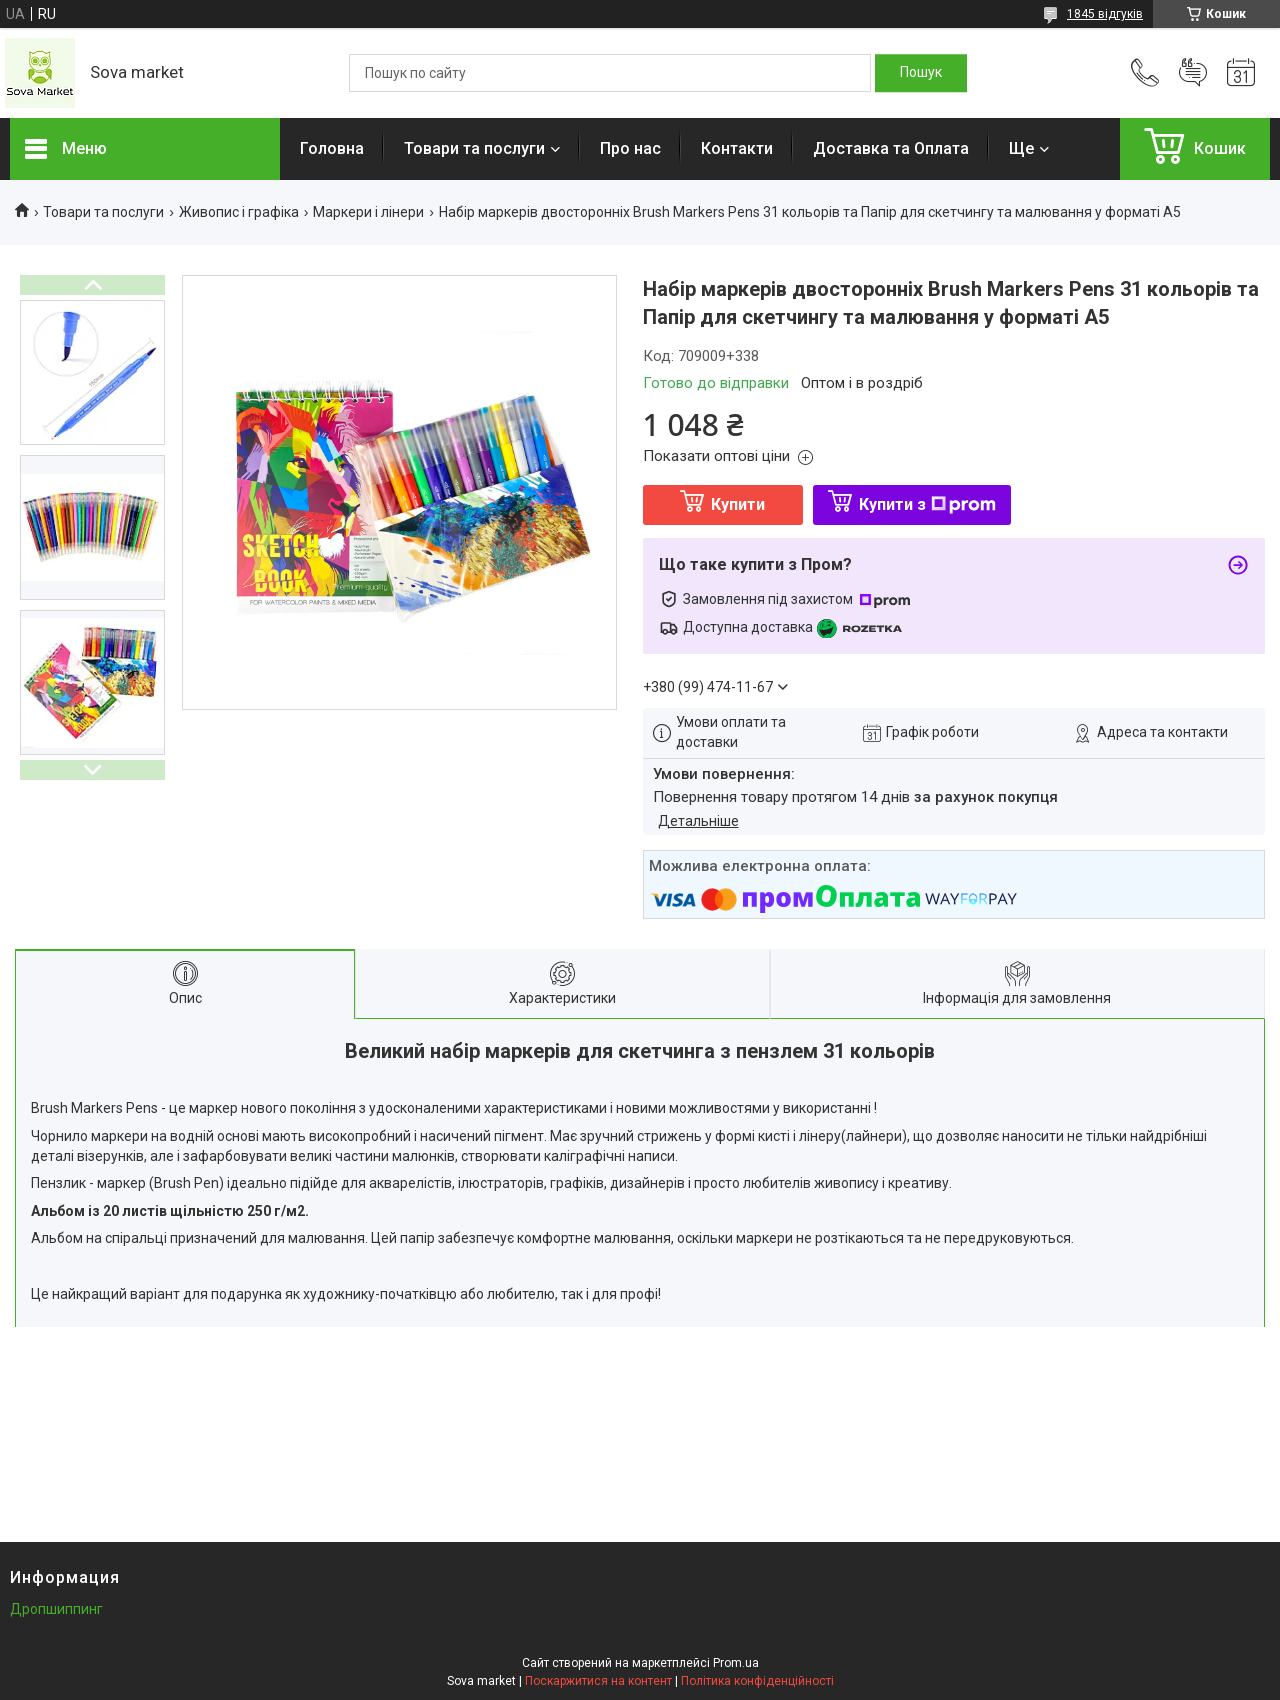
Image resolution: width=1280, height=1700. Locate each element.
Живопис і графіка (239, 212)
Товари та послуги (474, 148)
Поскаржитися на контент (598, 1681)
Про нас (630, 148)
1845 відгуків (1105, 14)
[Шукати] (921, 73)
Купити (738, 504)
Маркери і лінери (368, 212)
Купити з (927, 504)
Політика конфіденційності (757, 1681)
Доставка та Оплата (891, 148)
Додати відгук (1193, 73)
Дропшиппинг (56, 1609)
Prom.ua (736, 1663)
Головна (332, 148)
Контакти (737, 148)
